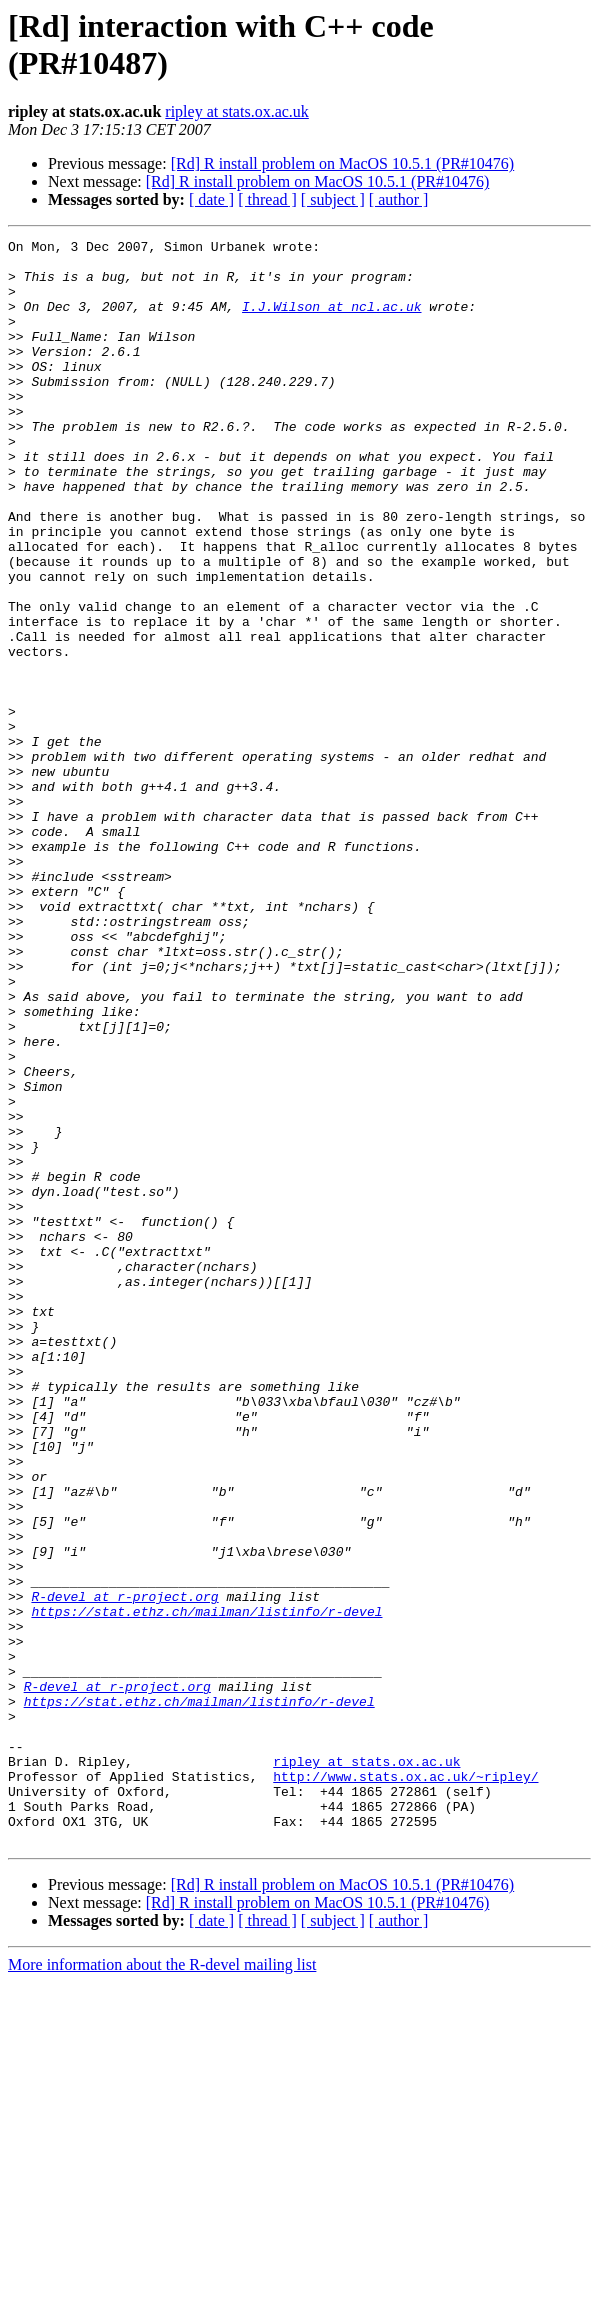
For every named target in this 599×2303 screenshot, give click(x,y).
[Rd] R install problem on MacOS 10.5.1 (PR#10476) (343, 163)
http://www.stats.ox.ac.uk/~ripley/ (405, 2085)
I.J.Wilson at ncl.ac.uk (331, 321)
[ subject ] (333, 199)
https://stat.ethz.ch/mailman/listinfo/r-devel (206, 1887)
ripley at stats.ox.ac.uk (237, 111)
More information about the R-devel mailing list (162, 2285)
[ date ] (211, 199)
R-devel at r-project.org (124, 1869)
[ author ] (399, 199)
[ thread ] (267, 199)
